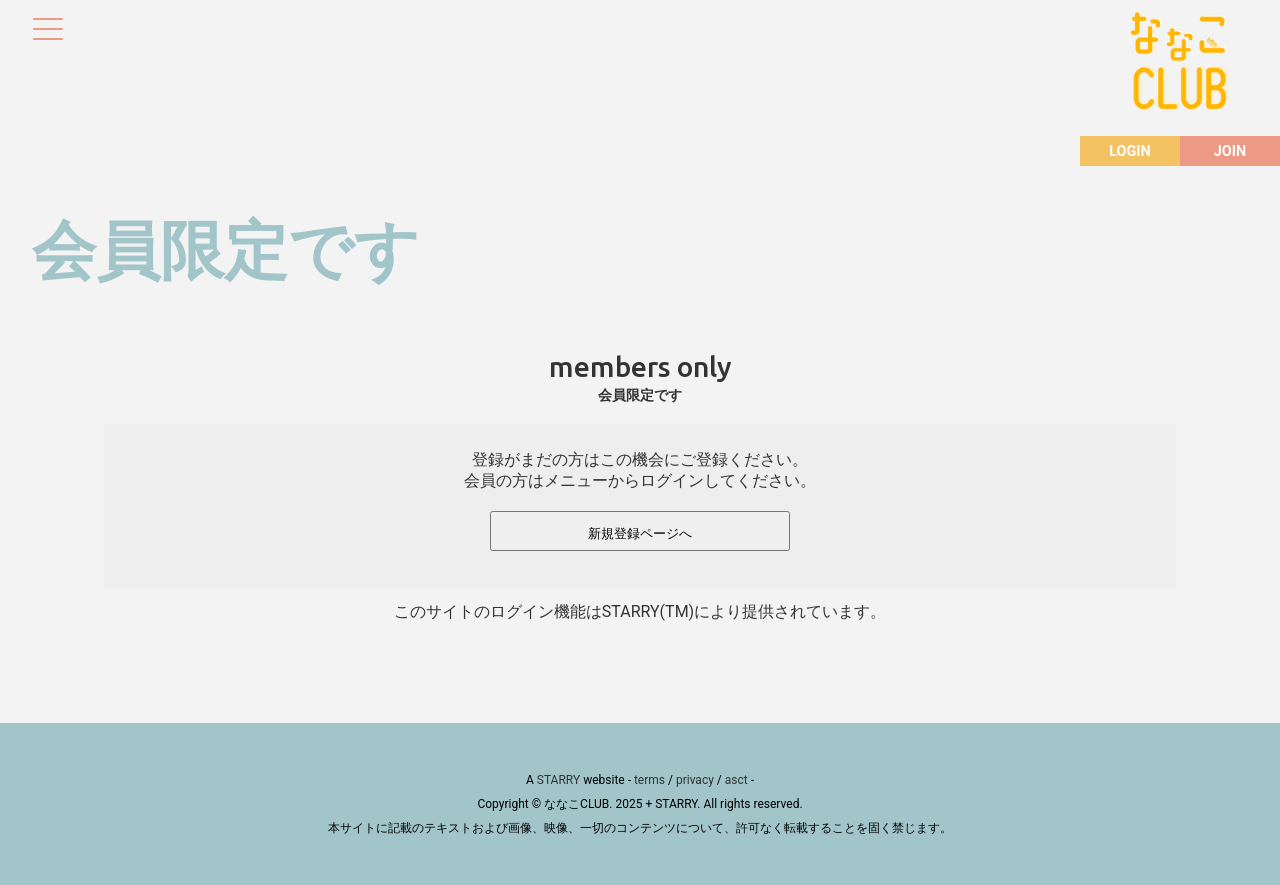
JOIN (1230, 151)
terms (649, 780)
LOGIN (1129, 151)
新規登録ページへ (640, 533)
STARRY (558, 780)
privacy (695, 780)
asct (736, 780)
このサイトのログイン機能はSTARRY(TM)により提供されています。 (640, 611)
